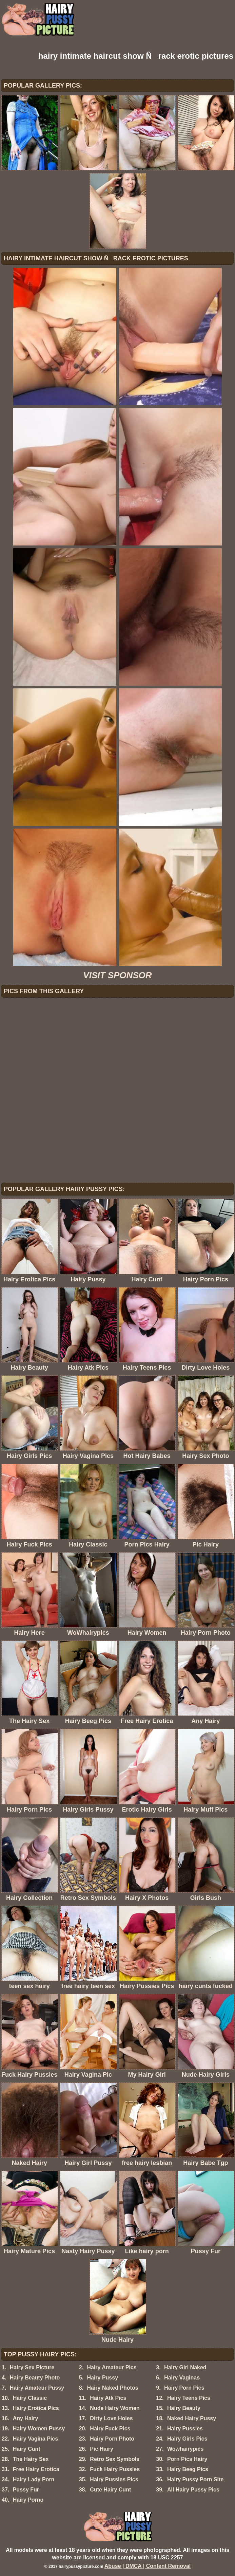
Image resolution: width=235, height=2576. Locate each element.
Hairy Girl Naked (185, 2367)
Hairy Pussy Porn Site (195, 2479)
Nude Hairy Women (114, 2408)
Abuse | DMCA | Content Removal (147, 2566)
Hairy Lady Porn (34, 2479)
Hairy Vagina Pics (35, 2439)
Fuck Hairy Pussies (115, 2469)
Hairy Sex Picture (32, 2367)
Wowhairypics (185, 2449)
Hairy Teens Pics (188, 2398)
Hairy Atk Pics (108, 2398)
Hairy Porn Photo (112, 2439)
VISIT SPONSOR (117, 975)
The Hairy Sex (31, 2459)
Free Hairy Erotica (36, 2469)
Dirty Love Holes (111, 2418)
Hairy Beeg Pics (187, 2469)
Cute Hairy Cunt (110, 2489)
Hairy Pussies (185, 2428)
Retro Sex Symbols (114, 2459)
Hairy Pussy (102, 2377)
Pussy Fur (26, 2489)
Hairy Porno (28, 2500)
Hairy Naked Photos (112, 2388)
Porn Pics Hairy (187, 2459)
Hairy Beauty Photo (35, 2377)
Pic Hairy (101, 2449)
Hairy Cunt (26, 2449)
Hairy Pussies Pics (114, 2479)
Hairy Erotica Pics (36, 2408)
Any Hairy (25, 2418)
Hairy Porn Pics (184, 2388)
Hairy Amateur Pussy (37, 2388)
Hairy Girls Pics (187, 2439)
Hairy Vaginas (182, 2377)
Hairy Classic (30, 2398)
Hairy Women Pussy (39, 2428)
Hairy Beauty (183, 2408)
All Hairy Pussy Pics (193, 2489)
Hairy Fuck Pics (110, 2428)
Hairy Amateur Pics (111, 2367)
